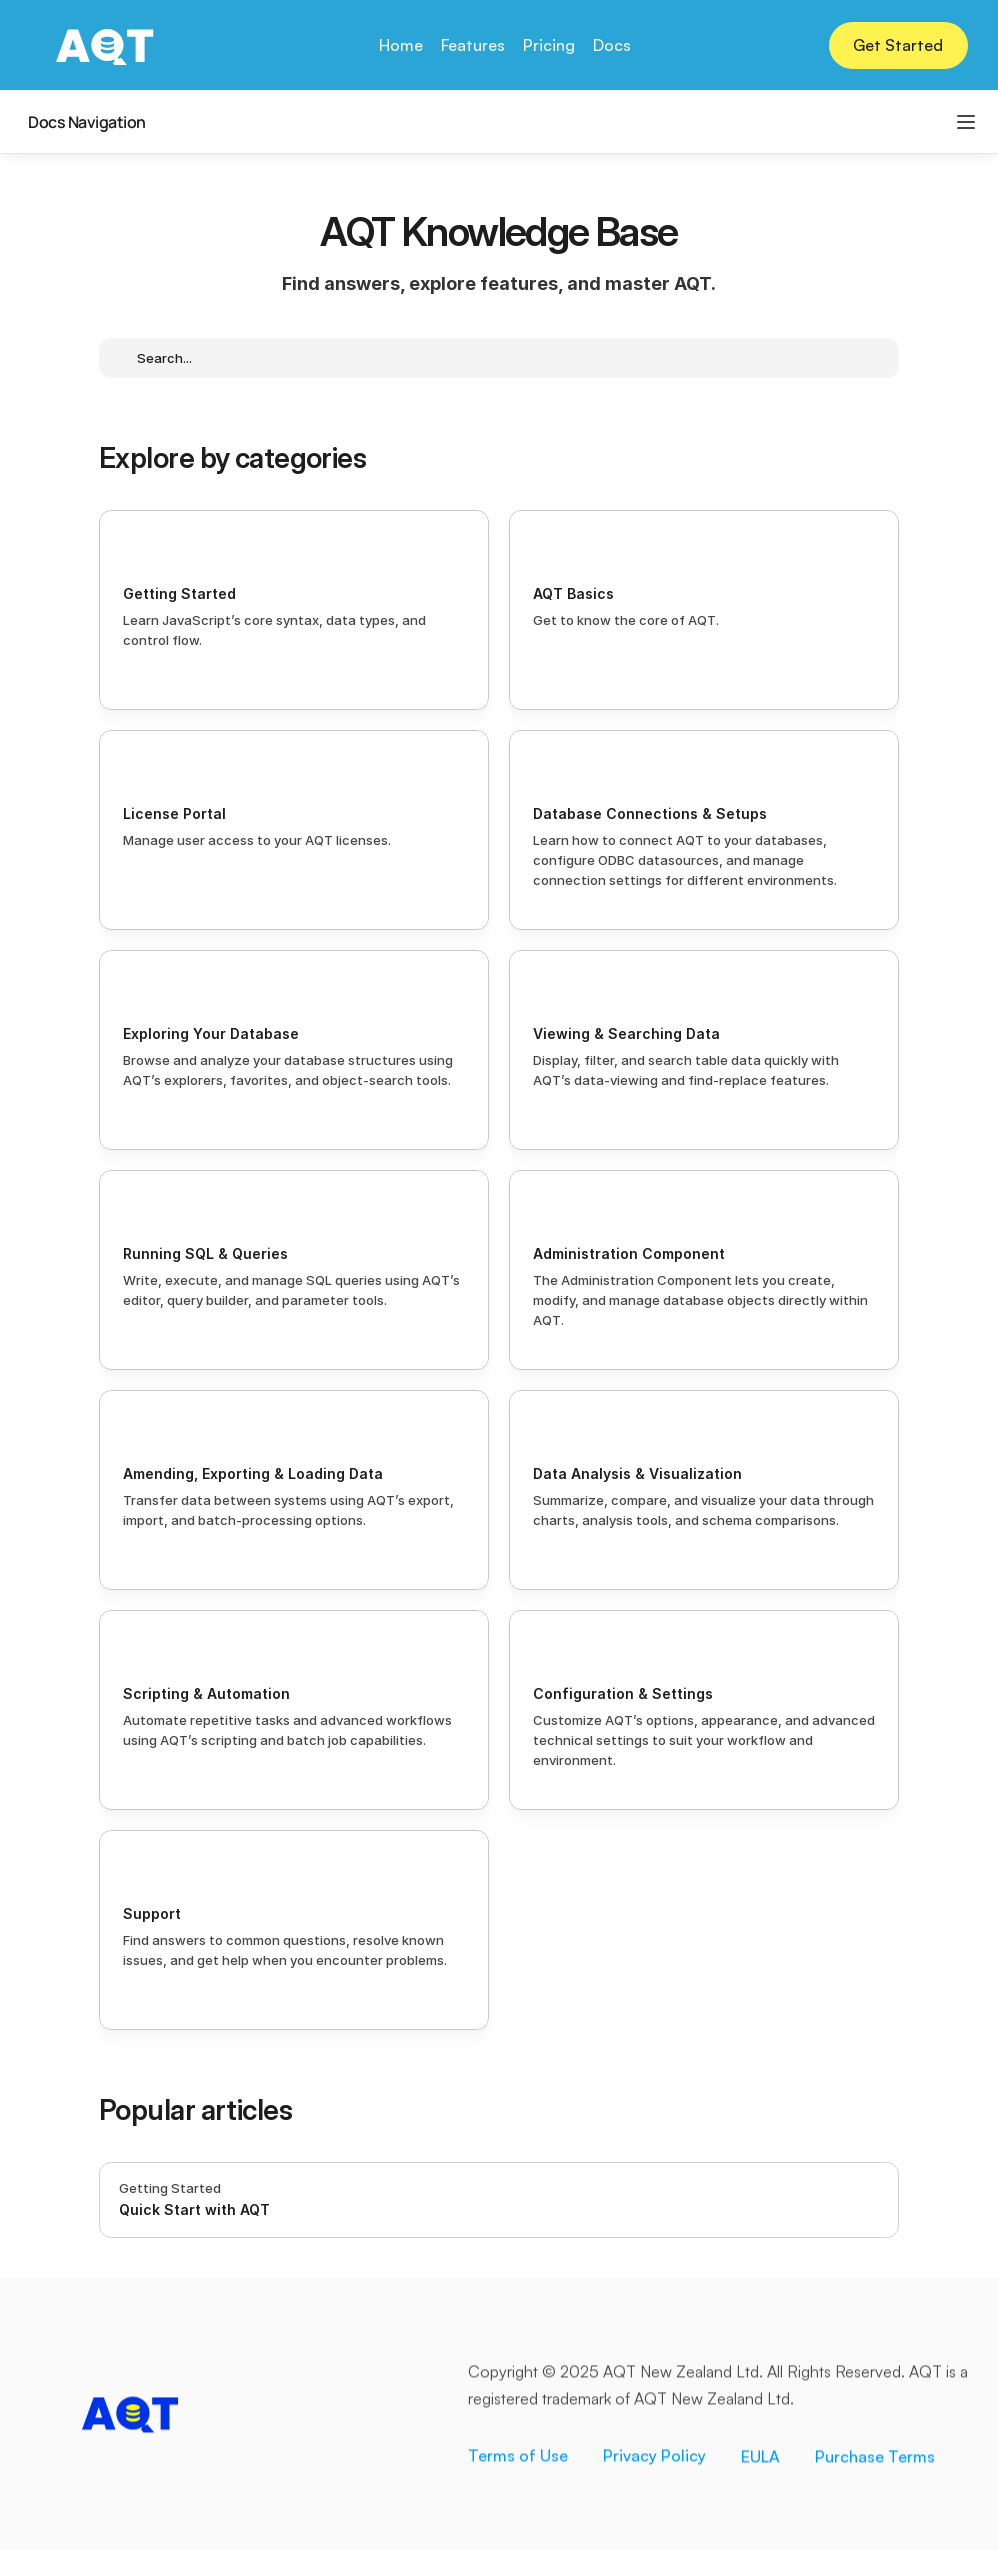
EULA (760, 2459)
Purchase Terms (875, 2459)
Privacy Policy (654, 2458)
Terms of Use (518, 2458)
